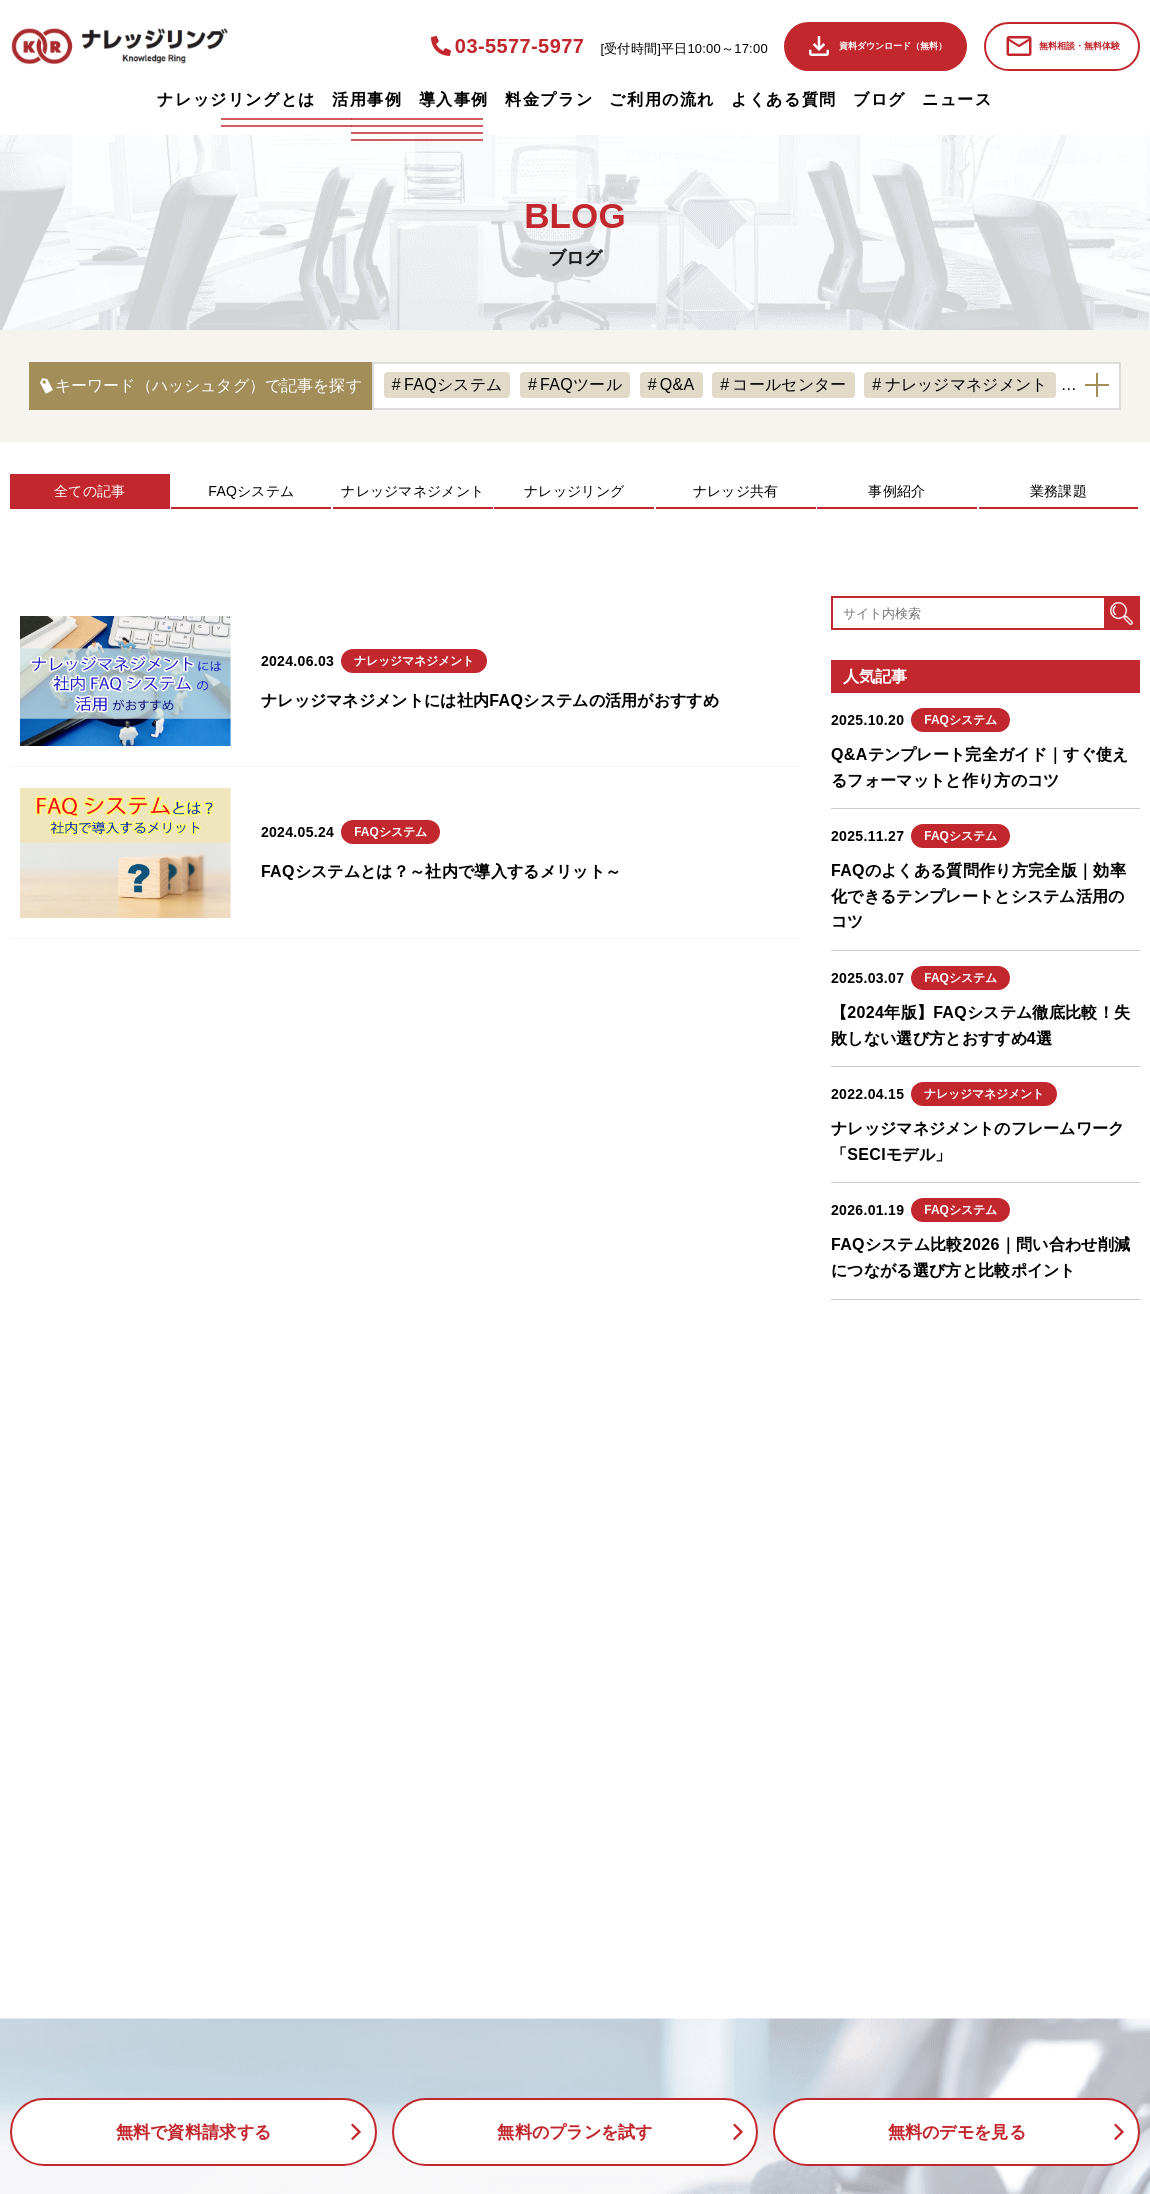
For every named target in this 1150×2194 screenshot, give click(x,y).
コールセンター (789, 384)
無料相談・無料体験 (1079, 46)
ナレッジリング (574, 491)
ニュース (957, 99)
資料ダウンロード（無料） (893, 46)
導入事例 (454, 99)
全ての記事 (89, 491)
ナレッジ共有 (736, 491)
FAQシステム (453, 384)
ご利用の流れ (662, 99)
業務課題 (1058, 491)
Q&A (677, 384)
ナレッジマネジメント (966, 384)
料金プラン (549, 99)
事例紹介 (896, 491)
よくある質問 (784, 99)
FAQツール (581, 384)
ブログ (879, 99)
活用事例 (367, 99)
